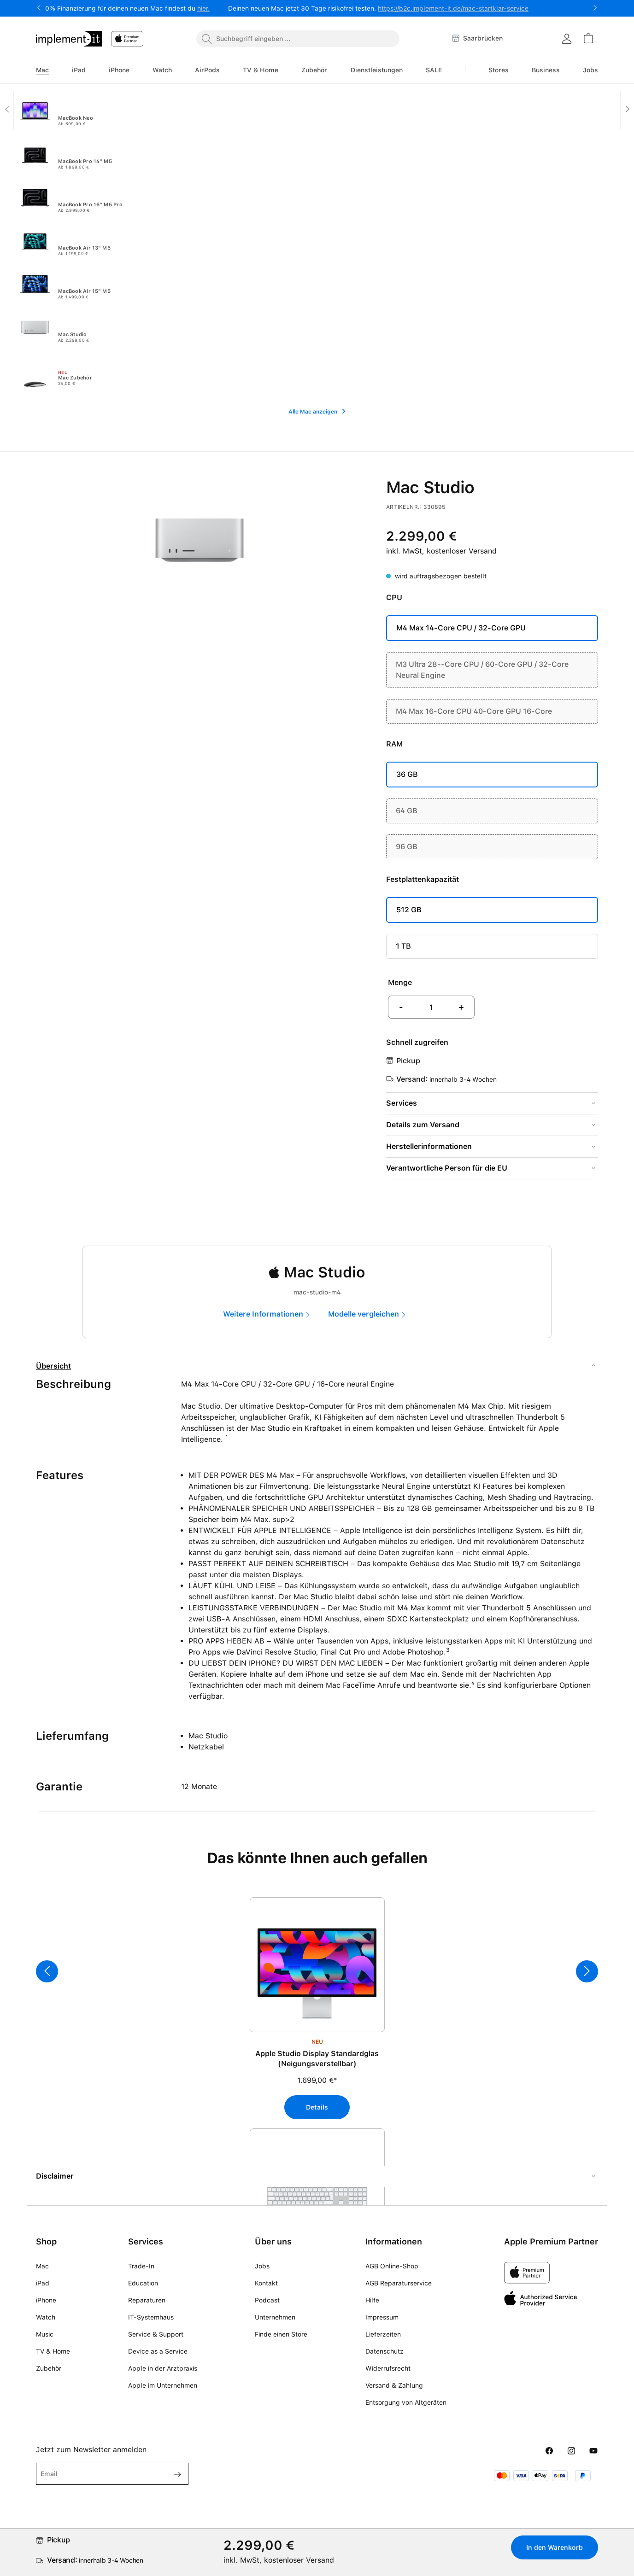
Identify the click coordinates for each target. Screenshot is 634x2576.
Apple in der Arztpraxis (162, 2368)
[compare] (370, 1314)
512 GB (409, 909)
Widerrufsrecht (388, 2368)
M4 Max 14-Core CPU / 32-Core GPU (461, 628)
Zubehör (48, 2368)
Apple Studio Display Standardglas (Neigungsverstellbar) (317, 2058)
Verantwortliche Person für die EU (446, 1168)
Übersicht (53, 1366)
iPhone (46, 2300)
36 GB (407, 774)
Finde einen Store (281, 2334)
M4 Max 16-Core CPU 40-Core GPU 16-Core (474, 711)
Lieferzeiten (383, 2334)
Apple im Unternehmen (162, 2385)
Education (143, 2283)
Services (401, 1103)
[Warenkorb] (588, 38)
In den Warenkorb (554, 2547)
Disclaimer (55, 2176)
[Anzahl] (431, 1007)
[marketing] (269, 1314)
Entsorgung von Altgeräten (405, 2402)
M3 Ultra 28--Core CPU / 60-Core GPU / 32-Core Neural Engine (482, 670)
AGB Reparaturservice (398, 2283)
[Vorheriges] (47, 1971)
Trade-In (141, 2266)
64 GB (406, 810)
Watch (45, 2317)
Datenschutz (384, 2351)
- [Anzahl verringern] (401, 1007)
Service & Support (155, 2334)
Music (44, 2334)
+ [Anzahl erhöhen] (461, 1007)
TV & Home (53, 2351)
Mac (42, 2266)
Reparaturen (146, 2300)
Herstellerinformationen (429, 1146)
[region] (317, 2027)
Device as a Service (158, 2351)
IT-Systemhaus (151, 2317)
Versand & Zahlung (394, 2385)
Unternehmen (275, 2317)
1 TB (403, 946)
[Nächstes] (587, 1971)
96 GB (406, 846)
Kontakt (266, 2283)
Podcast (267, 2300)
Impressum (382, 2317)
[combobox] (297, 38)
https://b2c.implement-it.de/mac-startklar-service (453, 8)
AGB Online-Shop (391, 2266)
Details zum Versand (422, 1124)
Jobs (262, 2266)
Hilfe (372, 2300)
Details (317, 2107)
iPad (42, 2283)
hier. (203, 8)
